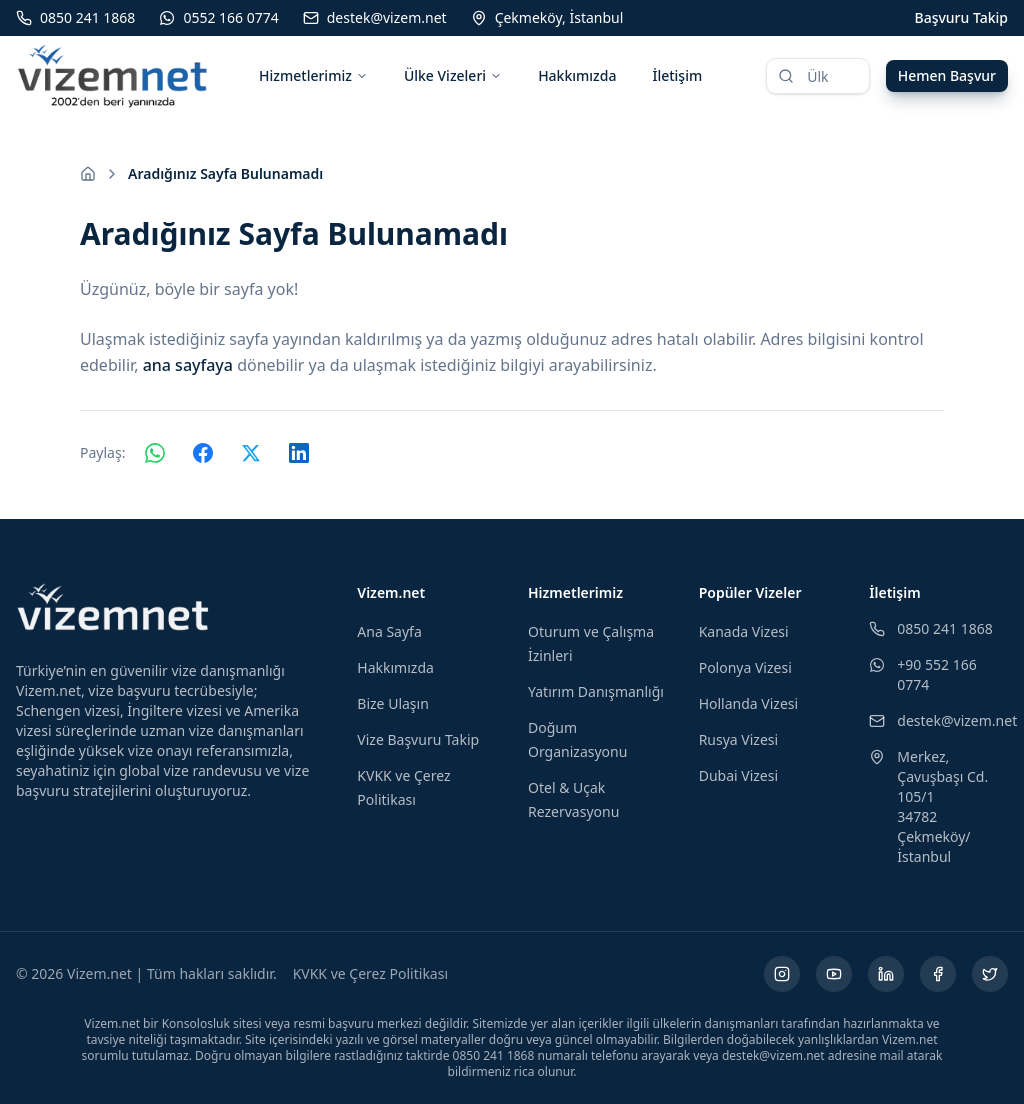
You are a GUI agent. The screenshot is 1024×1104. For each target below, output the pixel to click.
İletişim (677, 75)
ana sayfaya (188, 365)
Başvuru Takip (961, 17)
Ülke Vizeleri (453, 75)
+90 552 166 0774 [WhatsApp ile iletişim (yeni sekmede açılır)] (922, 674)
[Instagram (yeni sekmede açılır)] (782, 974)
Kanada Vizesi (744, 631)
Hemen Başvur (947, 75)
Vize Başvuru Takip (418, 739)
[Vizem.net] (113, 607)
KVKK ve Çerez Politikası (370, 973)
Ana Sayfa (389, 631)
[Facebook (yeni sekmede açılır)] (938, 974)
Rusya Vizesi (739, 739)
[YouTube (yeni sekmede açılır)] (834, 974)
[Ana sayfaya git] (88, 174)
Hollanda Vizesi (748, 703)
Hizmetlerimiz (313, 75)
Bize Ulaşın (393, 703)
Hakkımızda (577, 75)
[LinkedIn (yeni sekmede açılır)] (886, 974)
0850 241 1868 (930, 628)
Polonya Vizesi (745, 667)
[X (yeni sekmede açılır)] (990, 974)
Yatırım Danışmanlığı (596, 691)
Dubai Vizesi (738, 775)
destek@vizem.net (938, 720)
